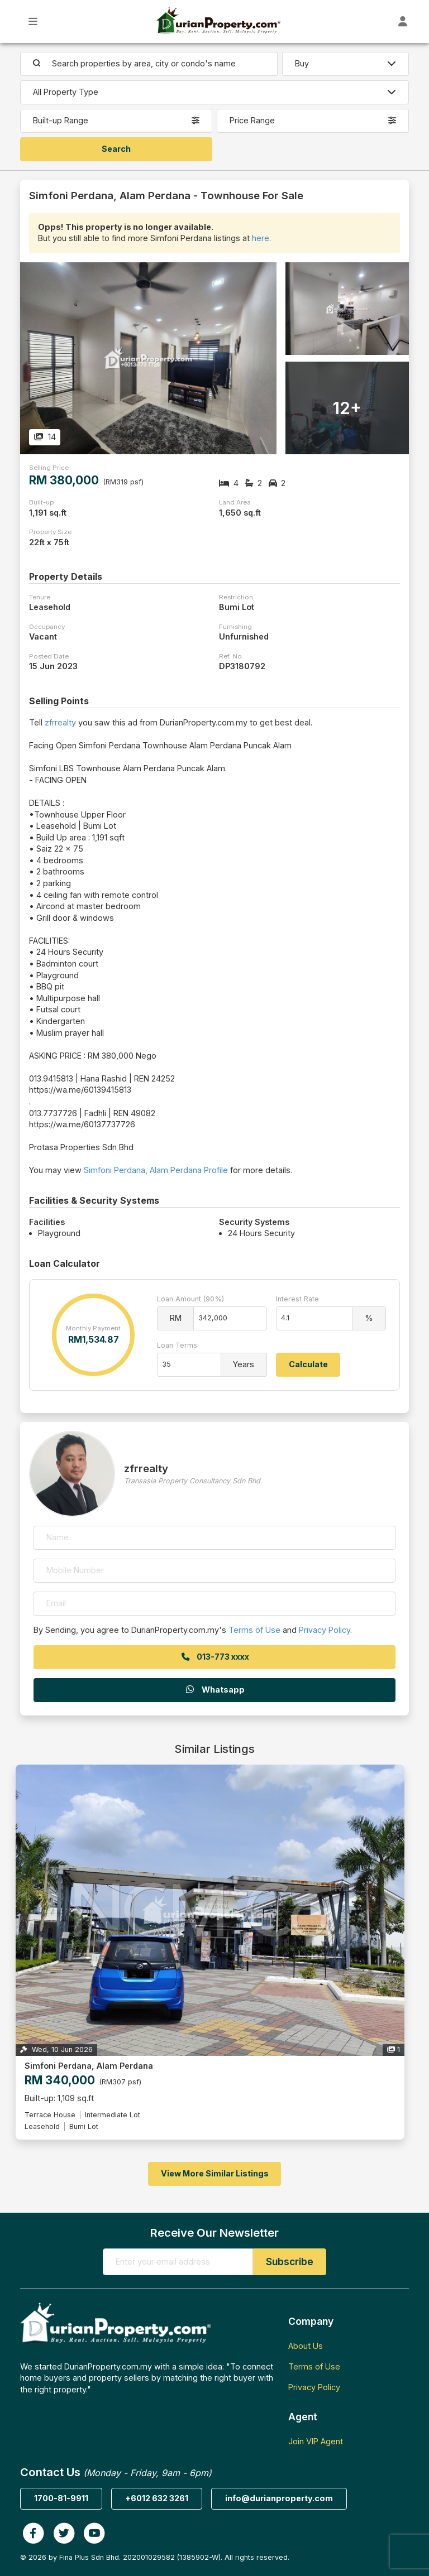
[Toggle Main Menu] (33, 21)
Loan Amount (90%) (190, 1299)
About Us (305, 2346)
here (260, 238)
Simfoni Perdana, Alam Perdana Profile (156, 1170)
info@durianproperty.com (279, 2498)
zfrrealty (60, 722)
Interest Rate (297, 1299)
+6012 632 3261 (156, 2498)
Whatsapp (214, 1689)
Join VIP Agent (315, 2441)
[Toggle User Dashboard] (403, 21)
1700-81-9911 (61, 2498)
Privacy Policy (324, 1630)
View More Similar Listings (215, 2173)
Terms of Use (254, 1630)
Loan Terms (177, 1345)
